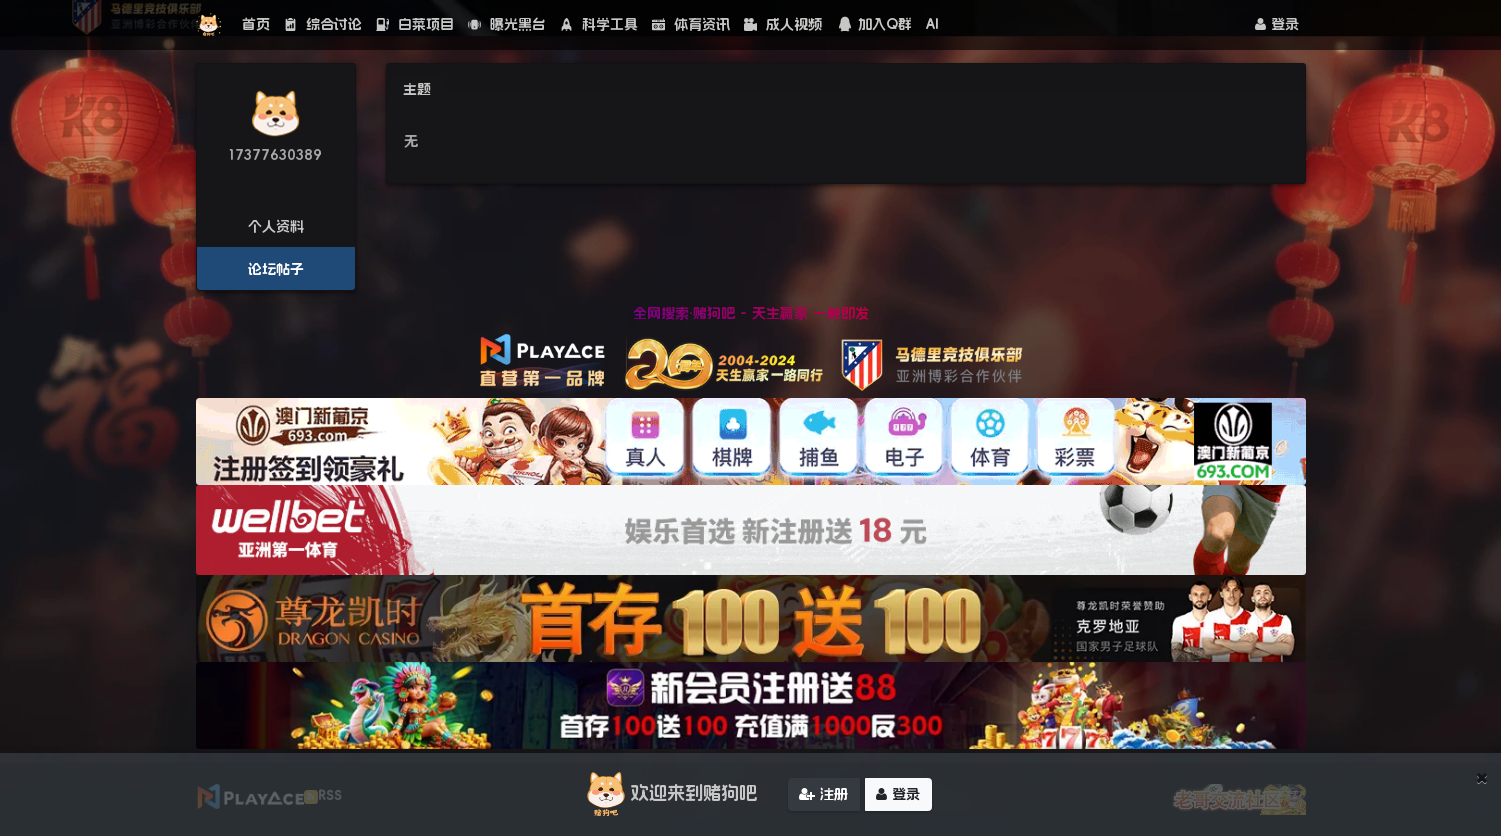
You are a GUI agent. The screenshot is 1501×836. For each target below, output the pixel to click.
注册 (823, 796)
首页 (256, 24)
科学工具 (599, 24)
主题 (417, 89)
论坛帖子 (276, 269)
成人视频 (783, 24)
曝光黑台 (507, 24)
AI (932, 24)
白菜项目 (415, 24)
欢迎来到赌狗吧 (669, 796)
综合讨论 (323, 24)
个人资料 (276, 226)
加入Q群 (874, 24)
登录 (1277, 24)
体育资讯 (691, 24)
